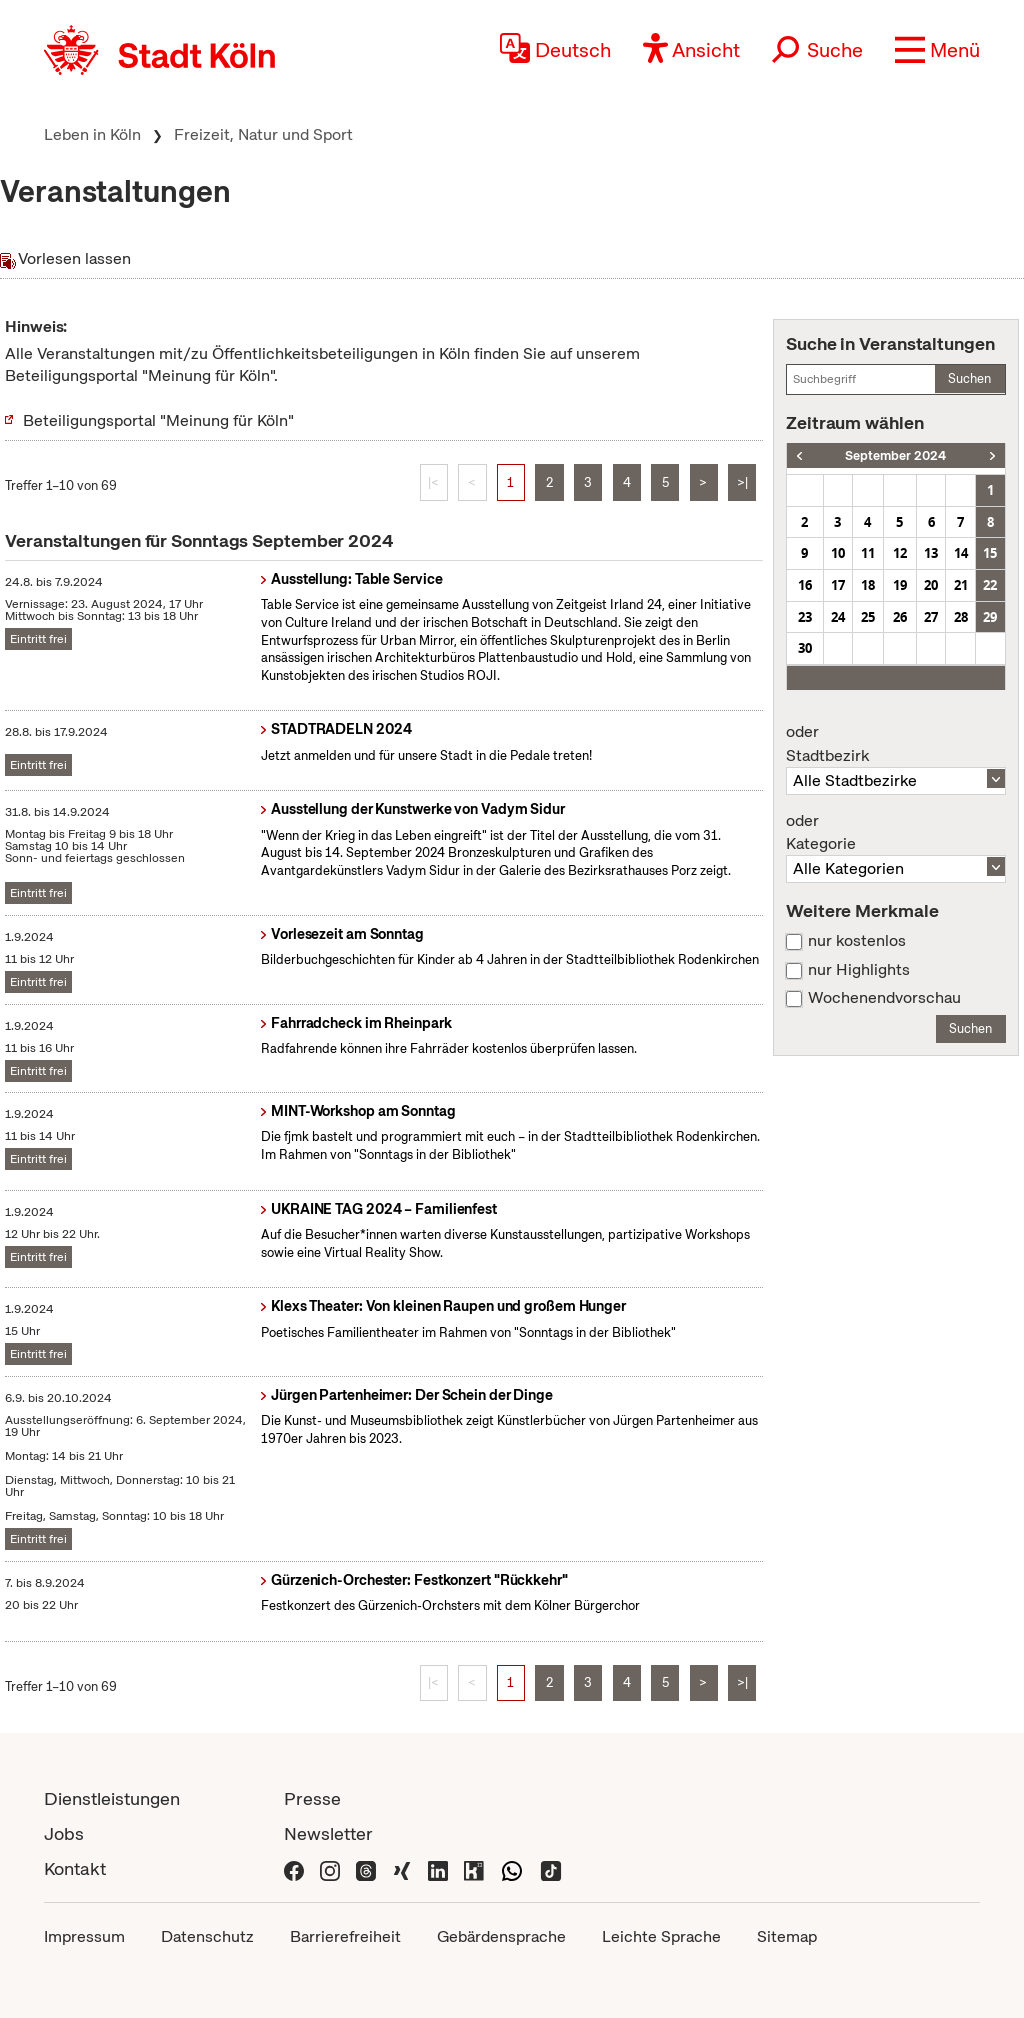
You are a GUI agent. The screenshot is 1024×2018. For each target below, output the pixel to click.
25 (868, 617)
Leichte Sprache (661, 1936)
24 (838, 617)
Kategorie (896, 833)
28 (961, 617)
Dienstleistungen (112, 1798)
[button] (937, 50)
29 (990, 617)
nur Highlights (859, 970)
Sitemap (787, 1936)
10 (838, 553)
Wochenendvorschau (884, 998)
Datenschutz (207, 1936)
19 (900, 585)
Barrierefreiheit (345, 1936)
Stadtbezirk (896, 744)
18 (868, 585)
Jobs (64, 1833)
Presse (312, 1798)
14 (961, 553)
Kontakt (75, 1868)
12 (900, 553)
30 (805, 648)
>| (742, 482)
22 (990, 585)
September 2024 (895, 455)
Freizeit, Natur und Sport (263, 134)
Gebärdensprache (501, 1936)
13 (931, 553)
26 (900, 617)
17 (838, 585)
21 (961, 585)
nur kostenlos (857, 941)
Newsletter (328, 1833)
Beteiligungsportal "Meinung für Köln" (158, 420)
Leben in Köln (92, 134)
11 (868, 553)
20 (931, 585)
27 (931, 617)
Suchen (969, 378)
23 (805, 617)
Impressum (84, 1936)
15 (990, 553)
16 (805, 585)
